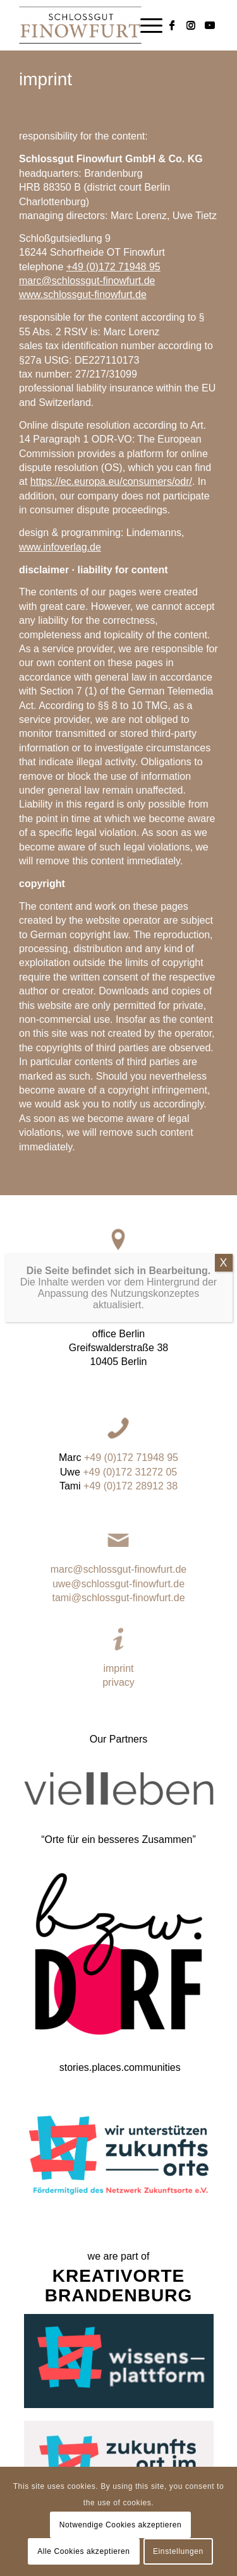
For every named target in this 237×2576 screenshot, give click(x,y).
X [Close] (223, 1343)
